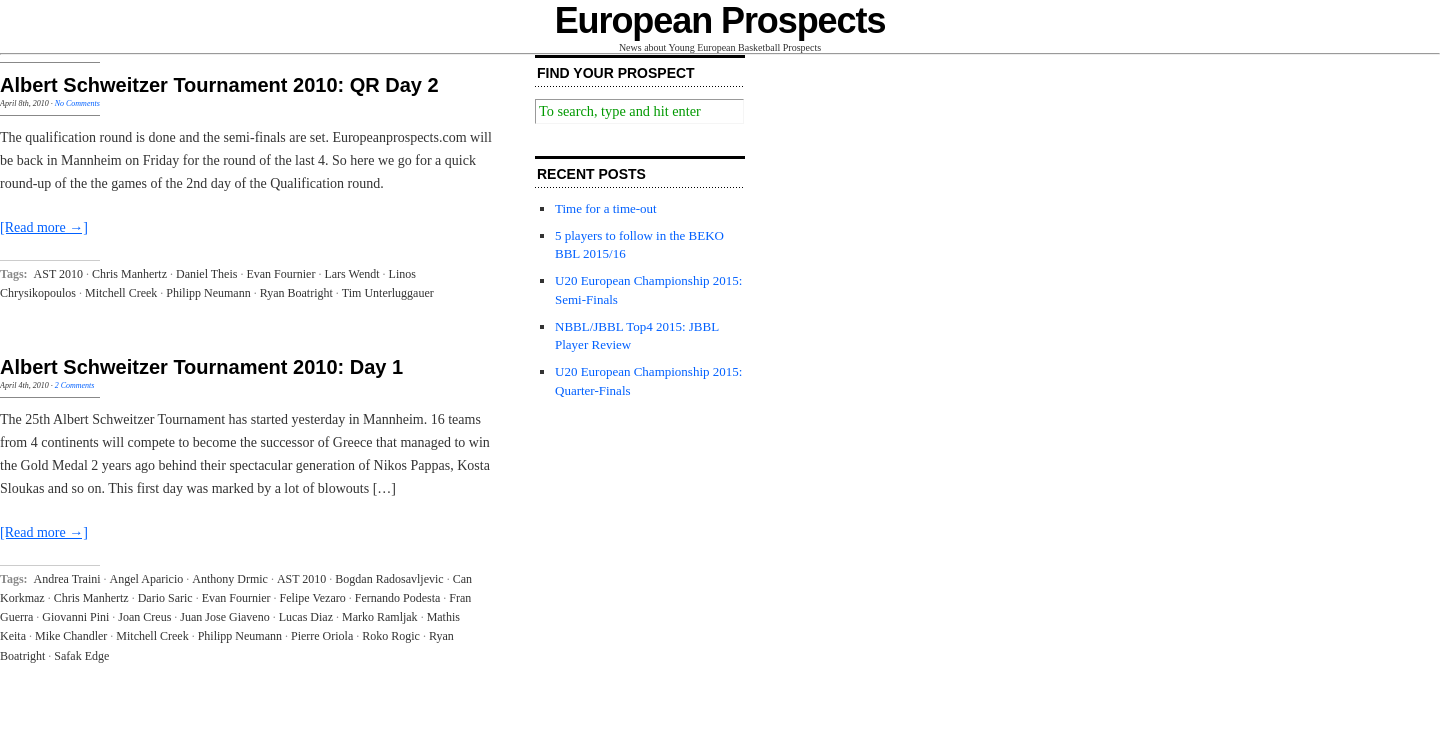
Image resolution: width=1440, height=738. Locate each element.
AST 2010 (58, 274)
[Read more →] (44, 227)
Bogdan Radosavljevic (389, 579)
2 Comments (75, 385)
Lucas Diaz (306, 617)
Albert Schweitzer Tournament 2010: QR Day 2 (219, 85)
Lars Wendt (351, 274)
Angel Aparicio (147, 579)
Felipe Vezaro (313, 598)
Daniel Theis (206, 274)
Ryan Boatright (296, 293)
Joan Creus (144, 617)
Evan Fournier (280, 274)
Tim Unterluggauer (388, 293)
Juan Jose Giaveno (224, 617)
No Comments (77, 103)
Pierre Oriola (322, 636)
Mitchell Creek (121, 293)
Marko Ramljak (380, 617)
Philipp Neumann (208, 293)
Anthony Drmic (230, 579)
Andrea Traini (67, 579)
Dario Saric (165, 598)
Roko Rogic (391, 636)
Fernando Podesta (398, 598)
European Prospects (720, 20)
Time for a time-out (606, 208)
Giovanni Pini (75, 617)
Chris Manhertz (129, 274)
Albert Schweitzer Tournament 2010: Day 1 (201, 367)
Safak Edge (81, 656)
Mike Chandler (71, 636)
